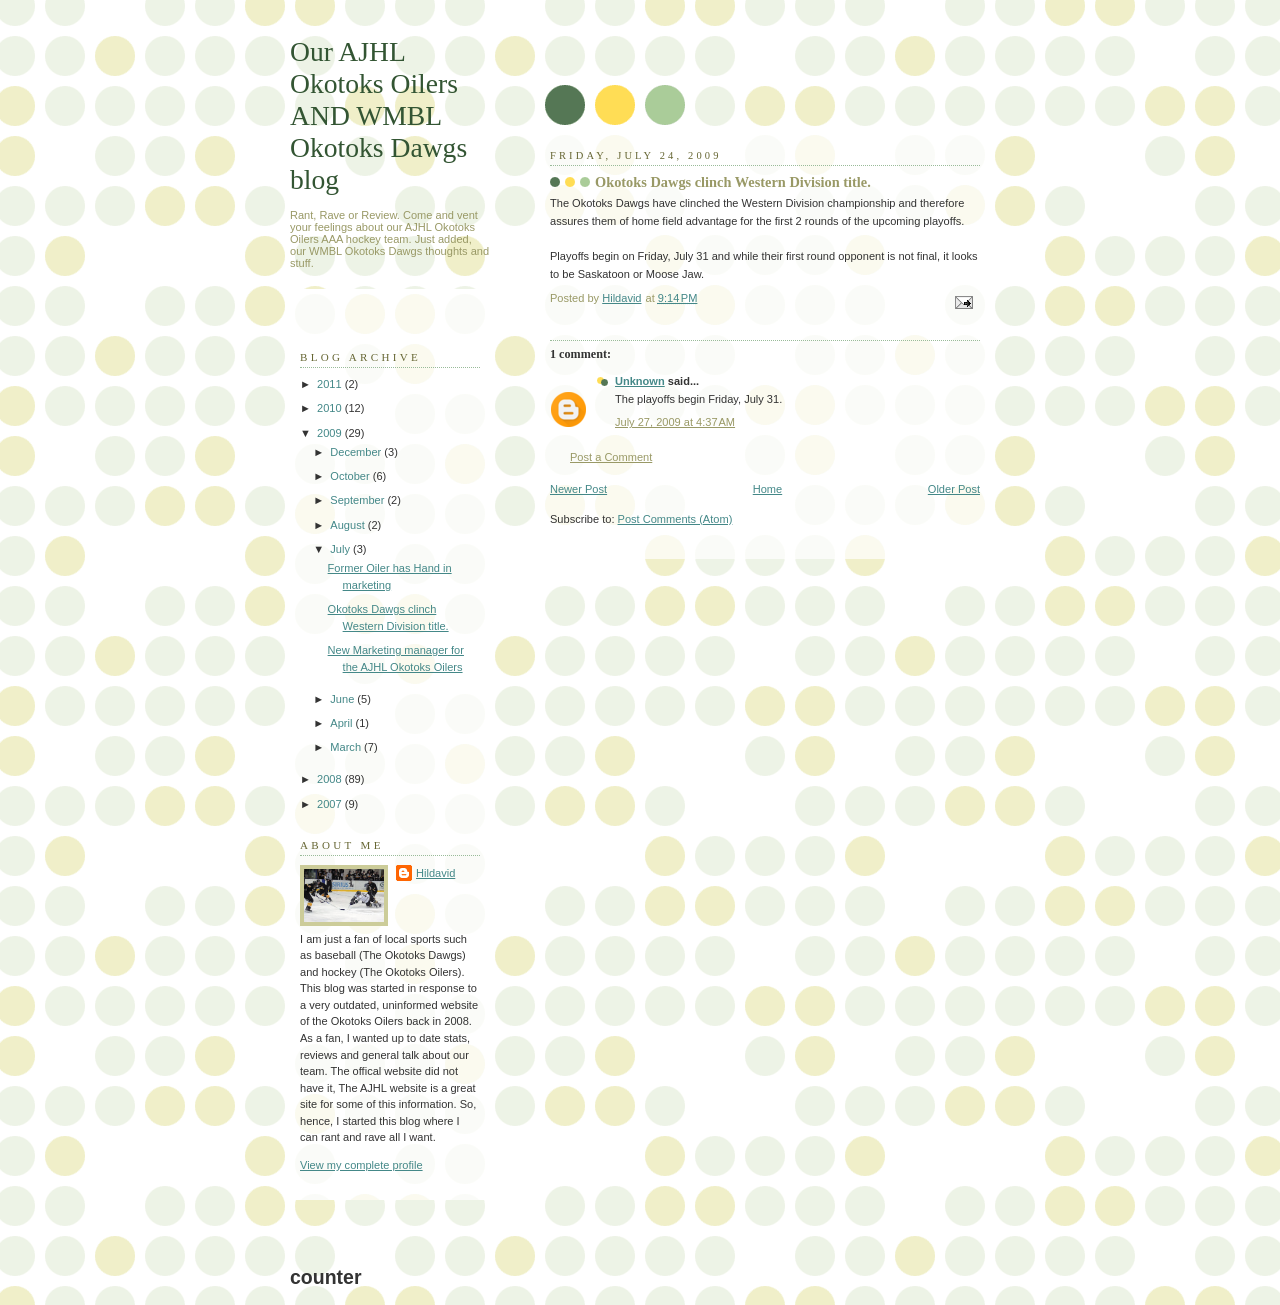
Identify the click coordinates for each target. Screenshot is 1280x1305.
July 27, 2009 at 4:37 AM (675, 422)
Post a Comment (611, 457)
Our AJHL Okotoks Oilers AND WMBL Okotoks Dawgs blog (378, 115)
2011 (331, 384)
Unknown (640, 381)
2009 (331, 433)
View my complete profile (361, 1165)
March (347, 747)
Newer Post (578, 489)
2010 (331, 408)
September (358, 500)
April (342, 723)
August (348, 525)
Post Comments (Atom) (675, 519)
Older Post (954, 489)
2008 (331, 779)
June (343, 699)
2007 (331, 804)
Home (767, 489)
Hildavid (435, 873)
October (351, 476)
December (357, 452)
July (341, 549)
